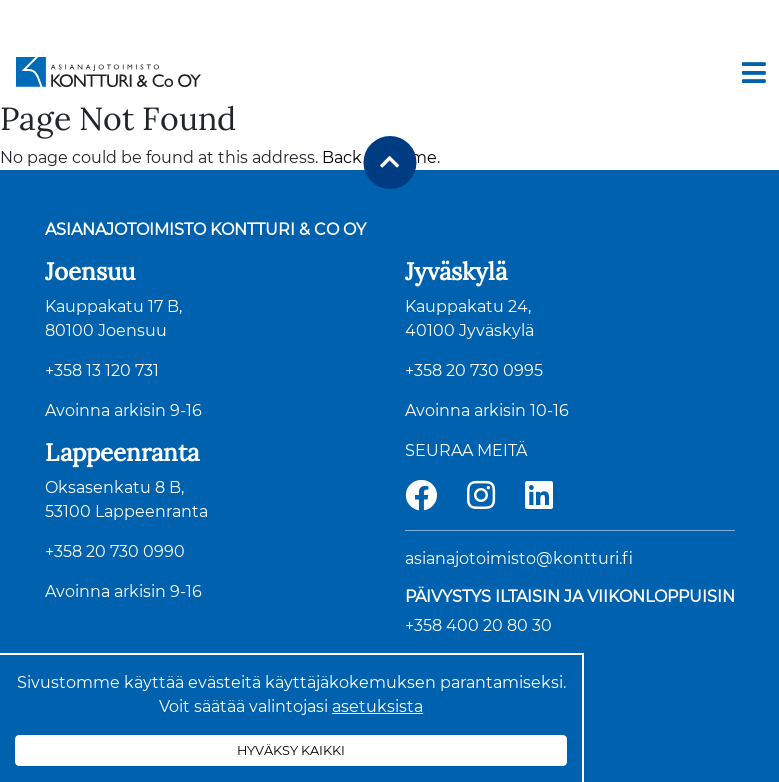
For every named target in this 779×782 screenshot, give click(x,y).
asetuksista (377, 706)
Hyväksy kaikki (291, 750)
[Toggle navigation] (754, 73)
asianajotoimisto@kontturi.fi (519, 558)
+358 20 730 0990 (115, 551)
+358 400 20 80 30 (478, 625)
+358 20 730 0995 (474, 370)
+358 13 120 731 (102, 370)
